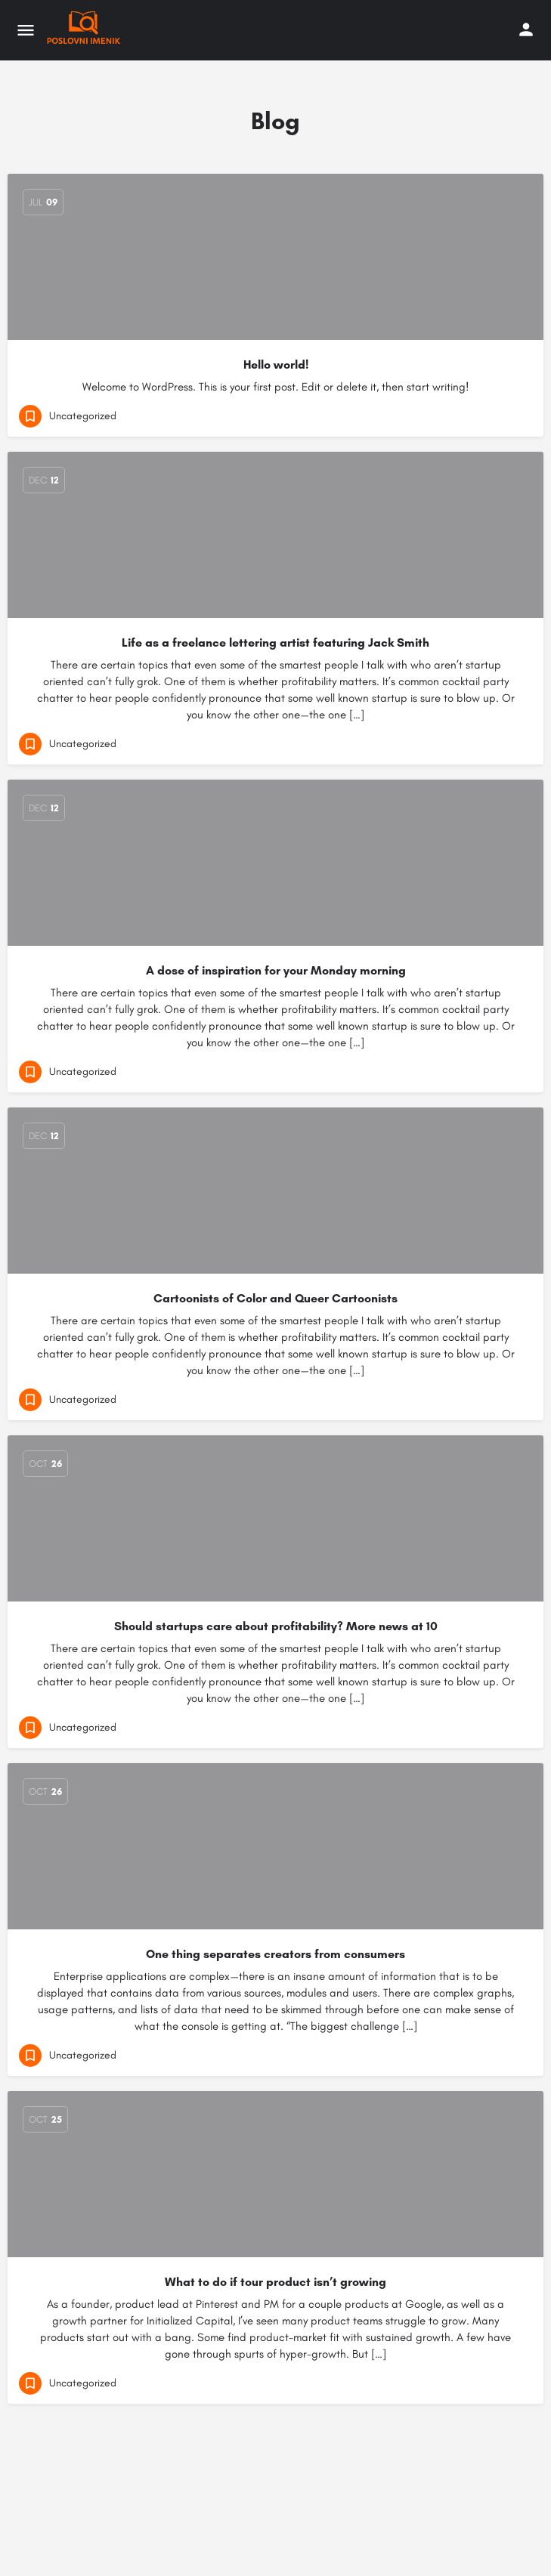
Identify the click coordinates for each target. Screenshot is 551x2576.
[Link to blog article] (275, 1846)
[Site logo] (85, 30)
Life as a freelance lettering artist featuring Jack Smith (275, 642)
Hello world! (275, 364)
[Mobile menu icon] (25, 30)
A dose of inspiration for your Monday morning (276, 970)
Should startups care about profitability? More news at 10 (276, 1626)
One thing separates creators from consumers (275, 1954)
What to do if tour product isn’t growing (275, 2282)
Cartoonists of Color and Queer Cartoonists (275, 1298)
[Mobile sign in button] (526, 29)
